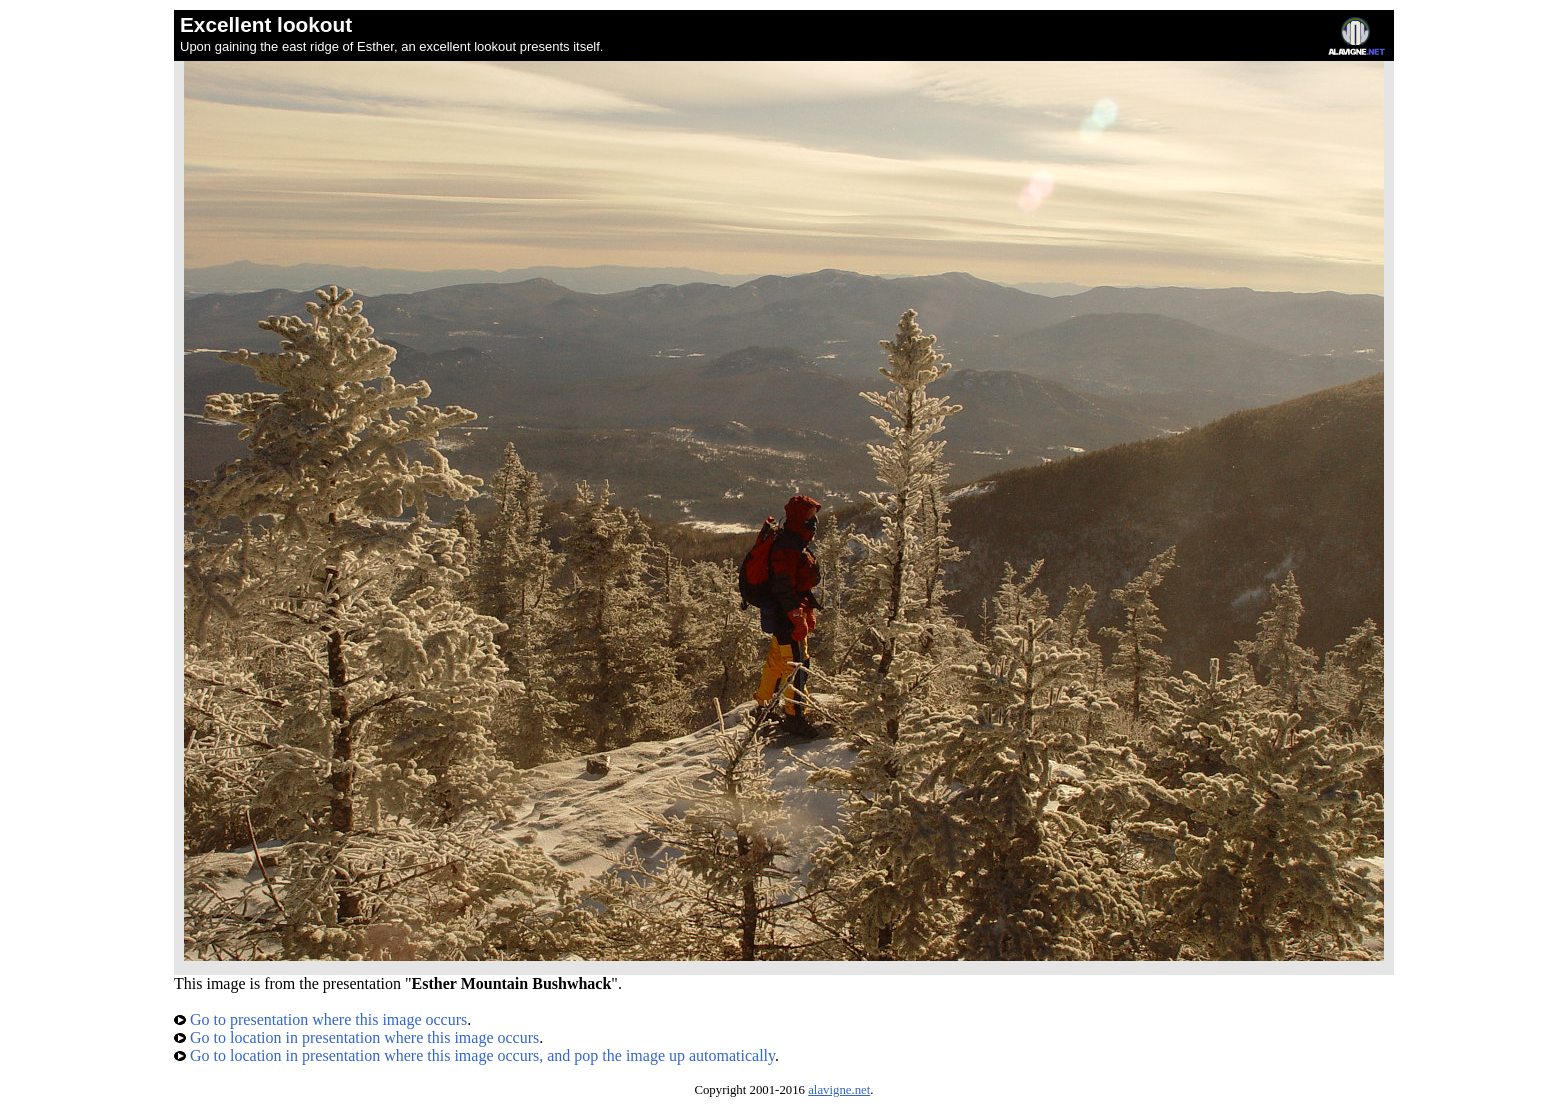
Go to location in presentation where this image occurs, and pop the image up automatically (474, 1055)
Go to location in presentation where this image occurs (356, 1037)
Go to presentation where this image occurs (320, 1019)
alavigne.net (839, 1090)
